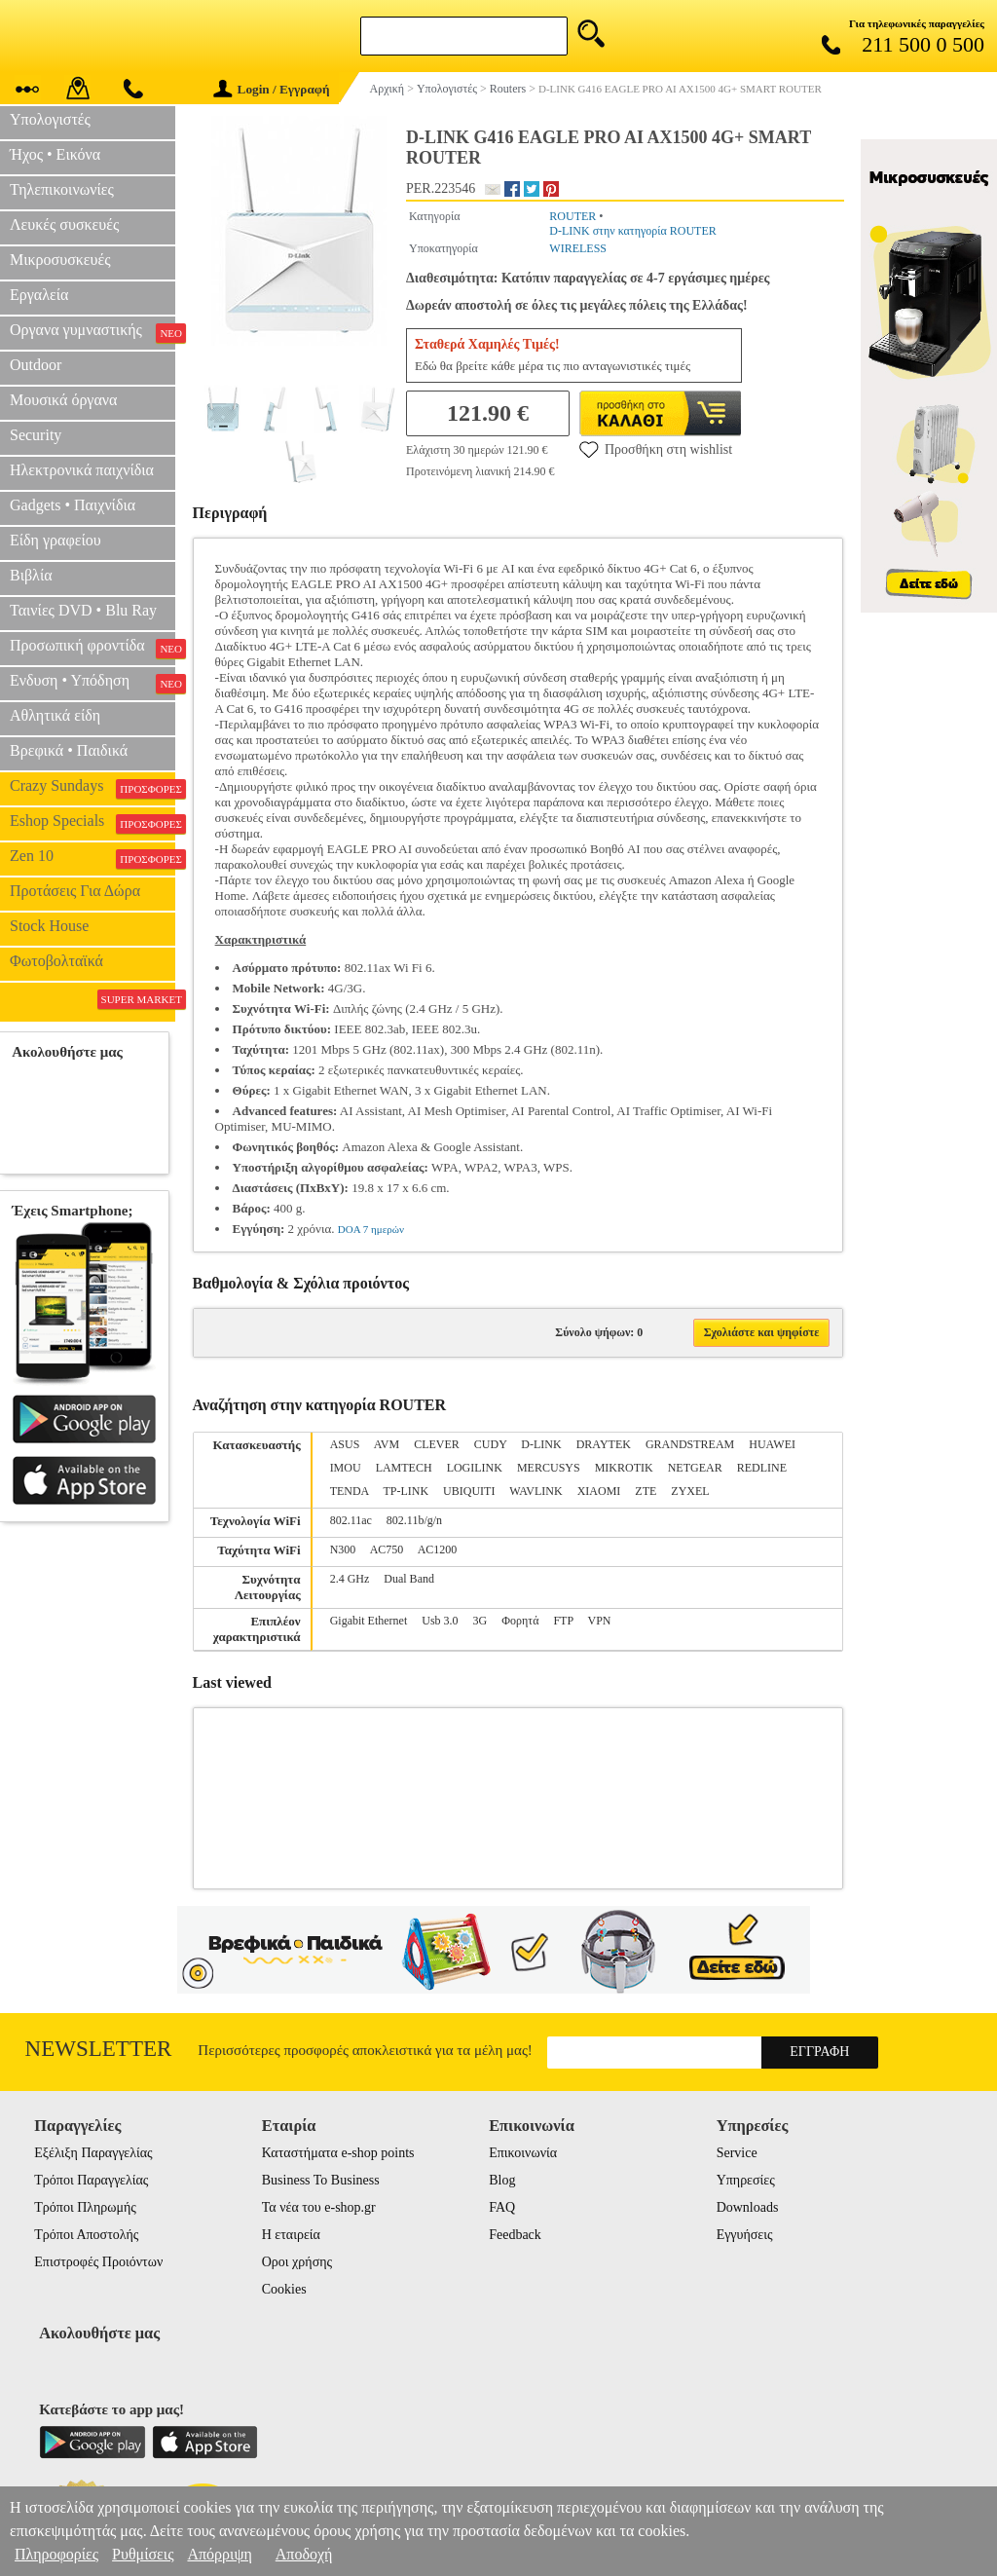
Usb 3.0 (440, 1620)
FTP (562, 1620)
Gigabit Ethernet (369, 1620)
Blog (502, 2180)
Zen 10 (92, 858)
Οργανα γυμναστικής (92, 332)
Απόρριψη (219, 2554)
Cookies (284, 2289)
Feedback (515, 2234)
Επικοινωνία (523, 2153)
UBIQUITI (469, 1491)
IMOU (345, 1468)
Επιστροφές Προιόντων (98, 2262)
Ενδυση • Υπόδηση (92, 682)
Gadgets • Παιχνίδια (72, 505)
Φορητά (519, 1620)
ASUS (345, 1444)
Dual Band (409, 1579)
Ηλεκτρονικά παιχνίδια (82, 470)
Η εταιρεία (291, 2234)
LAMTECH (404, 1468)
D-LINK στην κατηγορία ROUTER (632, 231)
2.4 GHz (350, 1579)
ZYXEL (690, 1491)
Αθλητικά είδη (55, 715)
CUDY (490, 1444)
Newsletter (98, 2048)
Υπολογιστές (50, 119)
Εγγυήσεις (745, 2234)
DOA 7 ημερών (371, 1229)
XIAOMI (599, 1491)
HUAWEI (772, 1444)
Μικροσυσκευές (60, 259)
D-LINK (541, 1444)
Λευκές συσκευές (64, 224)
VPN (598, 1620)
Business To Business (321, 2180)
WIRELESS (578, 248)
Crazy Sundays (92, 788)
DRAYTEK (603, 1444)
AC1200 (438, 1549)
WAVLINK (535, 1491)
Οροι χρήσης (297, 2262)
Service (737, 2153)
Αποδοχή (304, 2554)
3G (480, 1620)
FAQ (502, 2207)
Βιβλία (31, 575)
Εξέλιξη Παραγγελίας (93, 2153)
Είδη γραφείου (55, 540)
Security (35, 435)
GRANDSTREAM (690, 1444)
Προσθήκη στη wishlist (655, 449)
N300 (343, 1549)
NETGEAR (695, 1468)
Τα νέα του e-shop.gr (319, 2207)
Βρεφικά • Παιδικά (69, 750)
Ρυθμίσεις (142, 2554)
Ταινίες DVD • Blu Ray (83, 610)
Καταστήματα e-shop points (338, 2153)
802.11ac (351, 1520)
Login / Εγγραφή (271, 89)
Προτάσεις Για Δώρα (75, 890)
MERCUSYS (548, 1468)
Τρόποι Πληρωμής (85, 2207)
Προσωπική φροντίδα (92, 647)
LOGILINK (474, 1468)
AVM (386, 1444)
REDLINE (762, 1468)
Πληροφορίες (56, 2554)
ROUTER (572, 216)
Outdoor (35, 364)
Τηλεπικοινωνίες (62, 189)
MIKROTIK (624, 1468)
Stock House (49, 925)
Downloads (748, 2207)
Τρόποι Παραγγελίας (91, 2180)
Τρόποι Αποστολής (86, 2234)
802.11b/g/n (414, 1520)
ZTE (645, 1491)
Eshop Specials (92, 823)
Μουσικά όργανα (63, 400)
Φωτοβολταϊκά (56, 960)
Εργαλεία (39, 294)
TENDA (349, 1491)
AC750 (387, 1549)
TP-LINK (405, 1491)
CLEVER (437, 1444)
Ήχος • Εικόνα (55, 154)
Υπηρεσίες (746, 2180)
